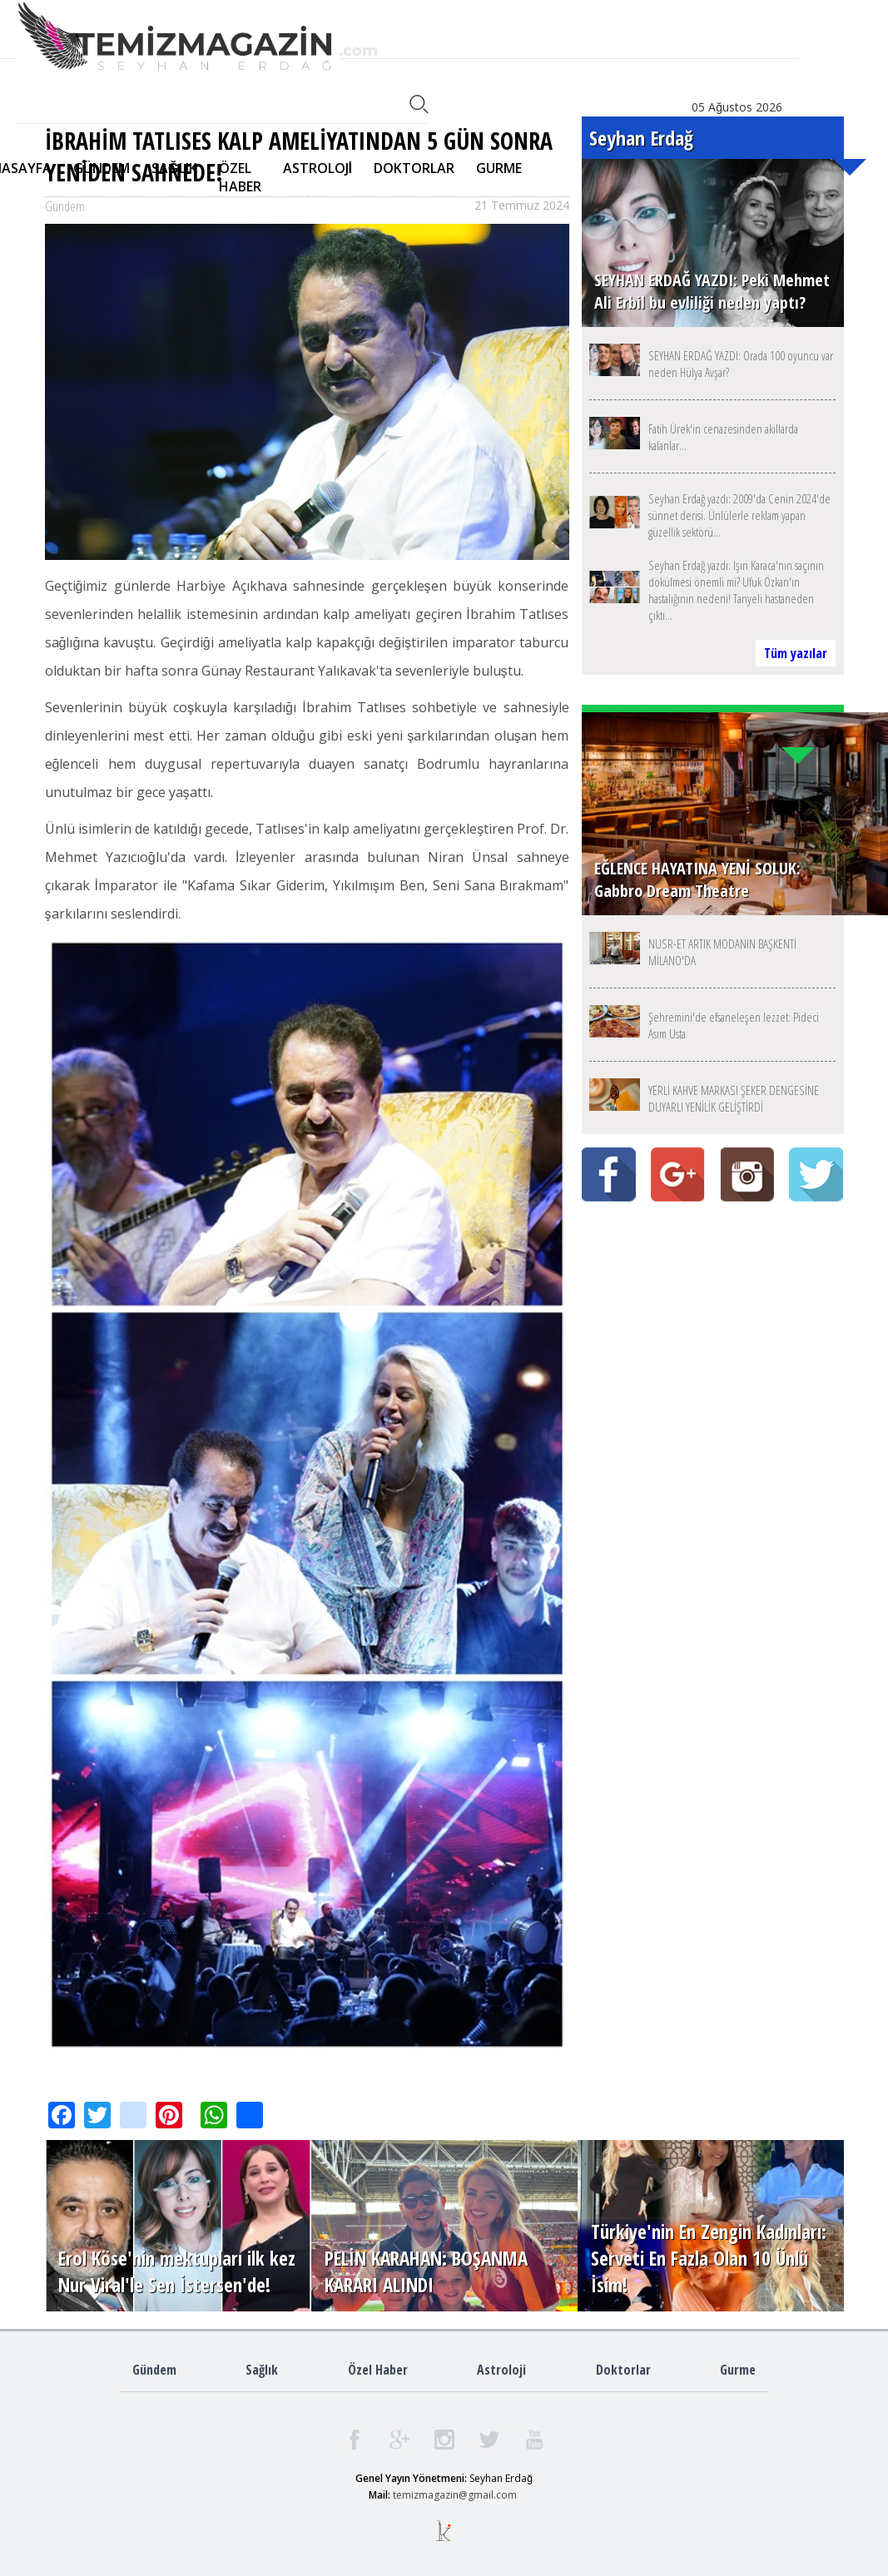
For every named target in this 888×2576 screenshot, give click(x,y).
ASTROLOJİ (317, 168)
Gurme (738, 2370)
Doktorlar (623, 2370)
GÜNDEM (101, 168)
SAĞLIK (173, 168)
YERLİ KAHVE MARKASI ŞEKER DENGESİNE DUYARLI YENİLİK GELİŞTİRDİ (733, 1098)
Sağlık (262, 2370)
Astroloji (501, 2370)
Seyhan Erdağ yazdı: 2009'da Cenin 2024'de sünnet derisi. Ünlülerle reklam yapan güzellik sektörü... (739, 515)
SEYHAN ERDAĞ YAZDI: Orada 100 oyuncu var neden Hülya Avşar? (740, 363)
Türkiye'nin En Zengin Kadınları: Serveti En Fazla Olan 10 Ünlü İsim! (708, 2258)
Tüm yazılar (795, 653)
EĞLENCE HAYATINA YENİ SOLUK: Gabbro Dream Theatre (697, 879)
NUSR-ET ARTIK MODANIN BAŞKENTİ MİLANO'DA (722, 951)
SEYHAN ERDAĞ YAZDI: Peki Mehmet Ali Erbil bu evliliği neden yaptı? (712, 291)
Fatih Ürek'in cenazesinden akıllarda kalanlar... (723, 436)
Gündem (154, 2370)
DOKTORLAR (414, 168)
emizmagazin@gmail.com (456, 2495)
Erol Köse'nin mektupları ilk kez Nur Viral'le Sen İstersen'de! (176, 2271)
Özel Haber (378, 2370)
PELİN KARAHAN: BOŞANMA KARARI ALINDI (426, 2271)
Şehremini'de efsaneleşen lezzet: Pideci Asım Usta (733, 1025)
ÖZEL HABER (240, 177)
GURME (499, 168)
